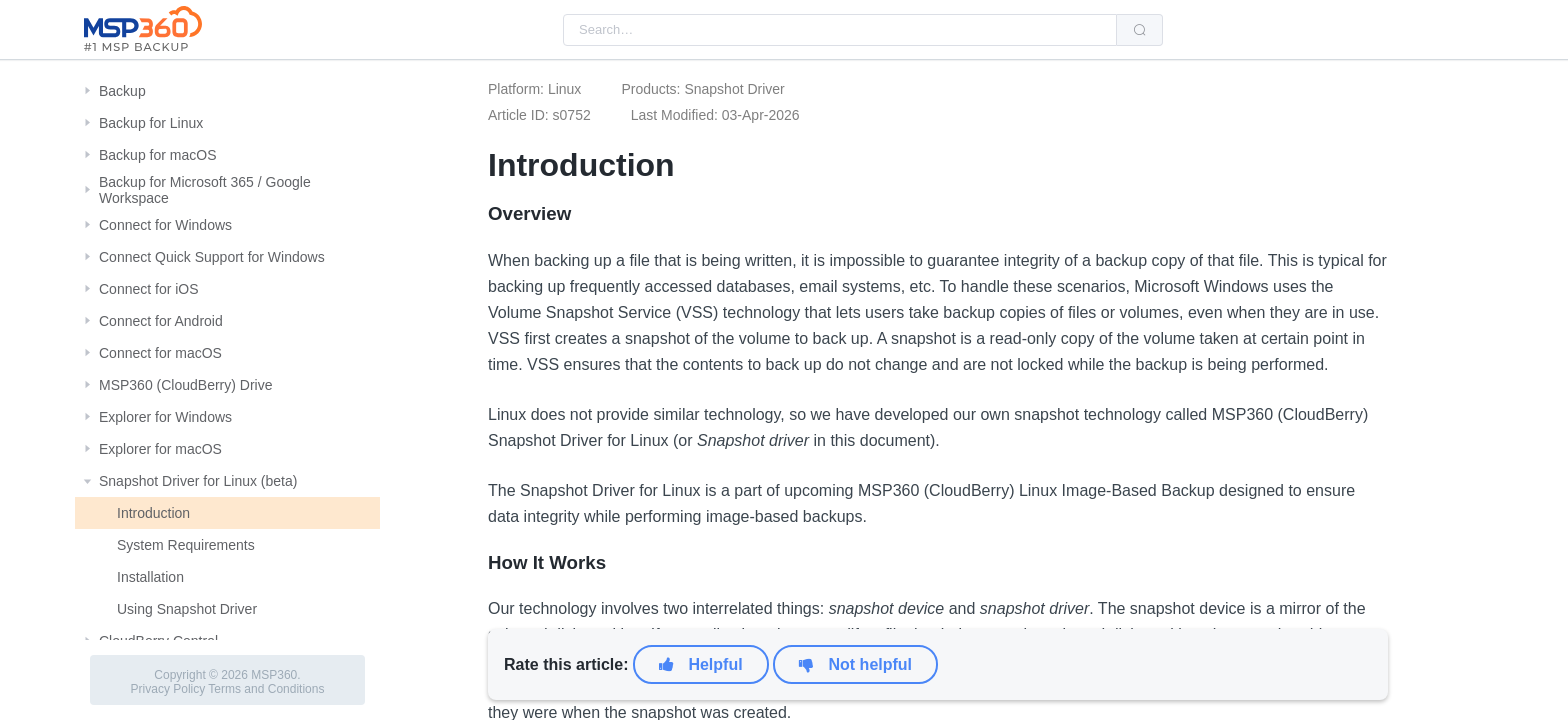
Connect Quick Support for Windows (212, 257)
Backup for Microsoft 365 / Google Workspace (205, 190)
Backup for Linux (151, 123)
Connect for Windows (165, 225)
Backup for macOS (158, 155)
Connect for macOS (160, 353)
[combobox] (840, 30)
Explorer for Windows (165, 417)
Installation (150, 577)
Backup (122, 91)
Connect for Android (161, 321)
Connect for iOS (149, 289)
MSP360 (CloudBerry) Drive (186, 385)
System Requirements (186, 545)
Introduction (153, 513)
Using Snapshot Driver (187, 609)
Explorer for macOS (160, 449)
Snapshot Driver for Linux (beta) (198, 481)
